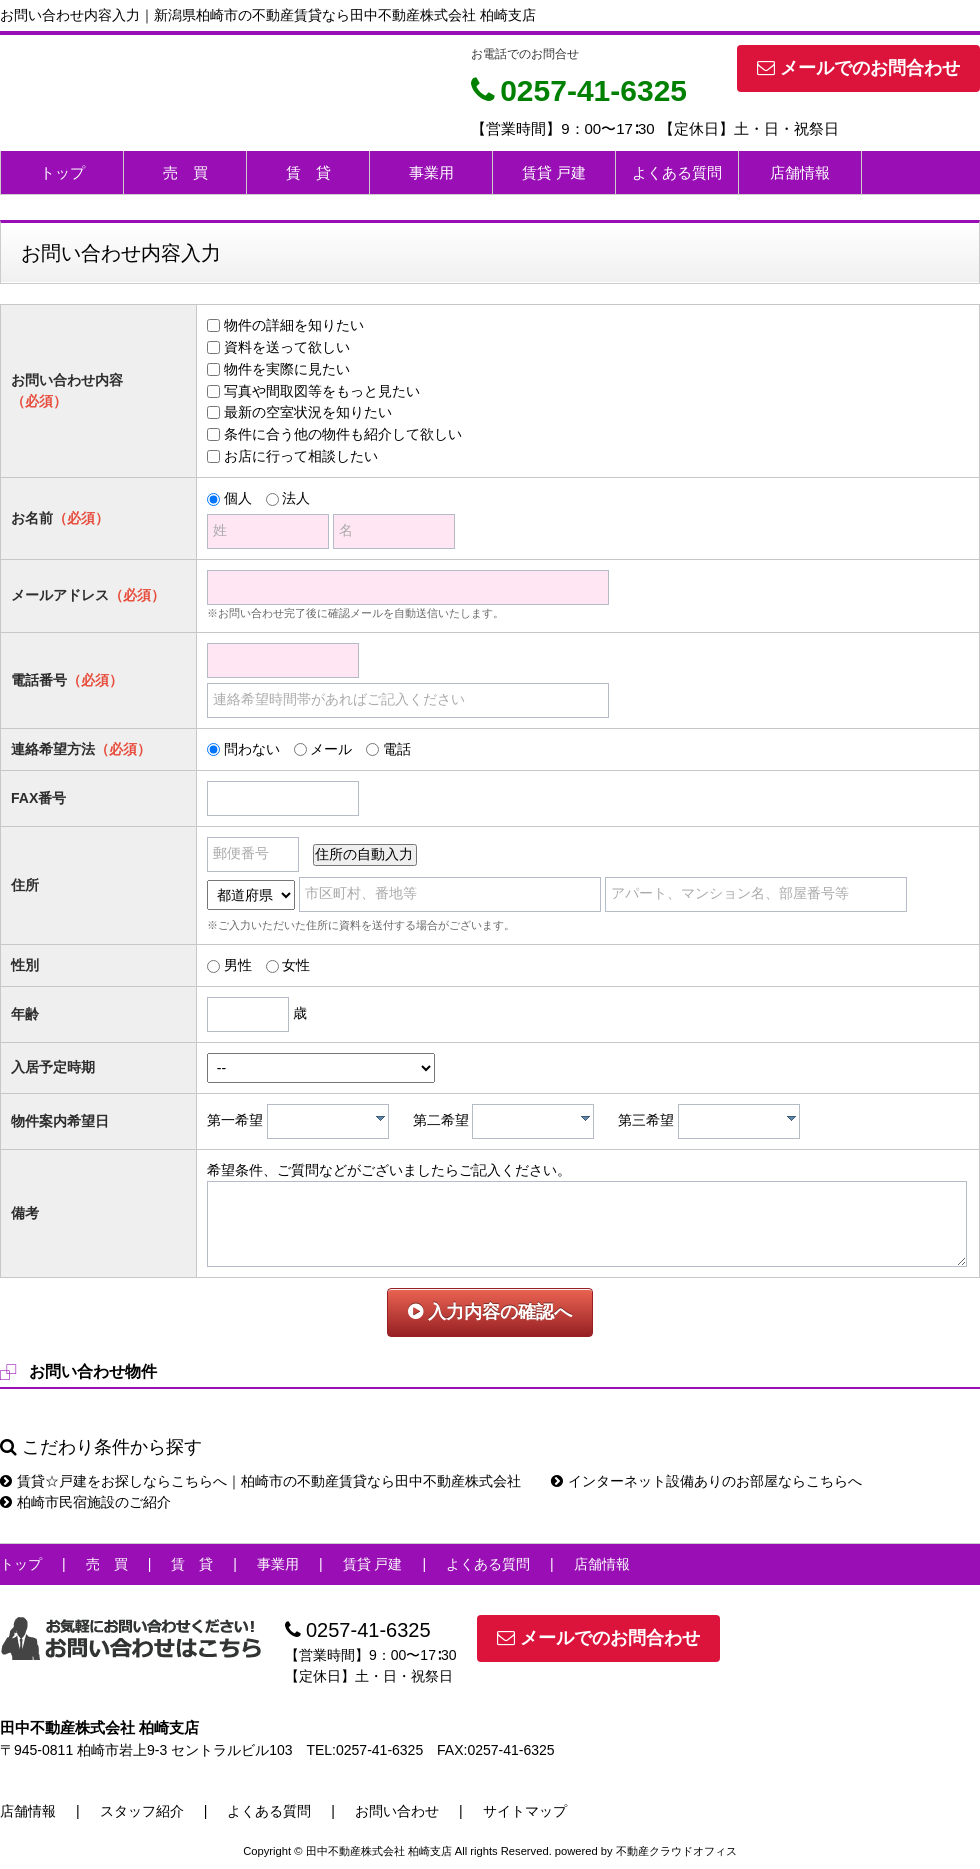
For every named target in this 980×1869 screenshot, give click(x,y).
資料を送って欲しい (287, 347)
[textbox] (333, 1121)
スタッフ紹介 (142, 1811)
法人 (296, 498)
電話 (397, 749)
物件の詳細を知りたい (294, 325)
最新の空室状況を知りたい (308, 412)
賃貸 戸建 (554, 172)
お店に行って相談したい (301, 456)
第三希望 (646, 1120)
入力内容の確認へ (490, 1312)
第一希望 (235, 1120)
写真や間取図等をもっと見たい (322, 391)
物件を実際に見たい (287, 369)
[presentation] (380, 1118)
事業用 (431, 172)
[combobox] (328, 1121)
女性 (296, 965)
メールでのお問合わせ (858, 68)
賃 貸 (308, 172)
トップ (62, 172)
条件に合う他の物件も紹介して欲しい (343, 434)
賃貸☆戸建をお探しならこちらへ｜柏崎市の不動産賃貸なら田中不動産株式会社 (260, 1481)
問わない (252, 749)
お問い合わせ (397, 1811)
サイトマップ (525, 1811)
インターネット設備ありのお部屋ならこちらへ (706, 1481)
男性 (238, 965)
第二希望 (441, 1120)
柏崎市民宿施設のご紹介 (85, 1502)
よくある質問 (677, 172)
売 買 (185, 172)
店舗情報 (800, 172)
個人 (238, 498)
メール (331, 749)
